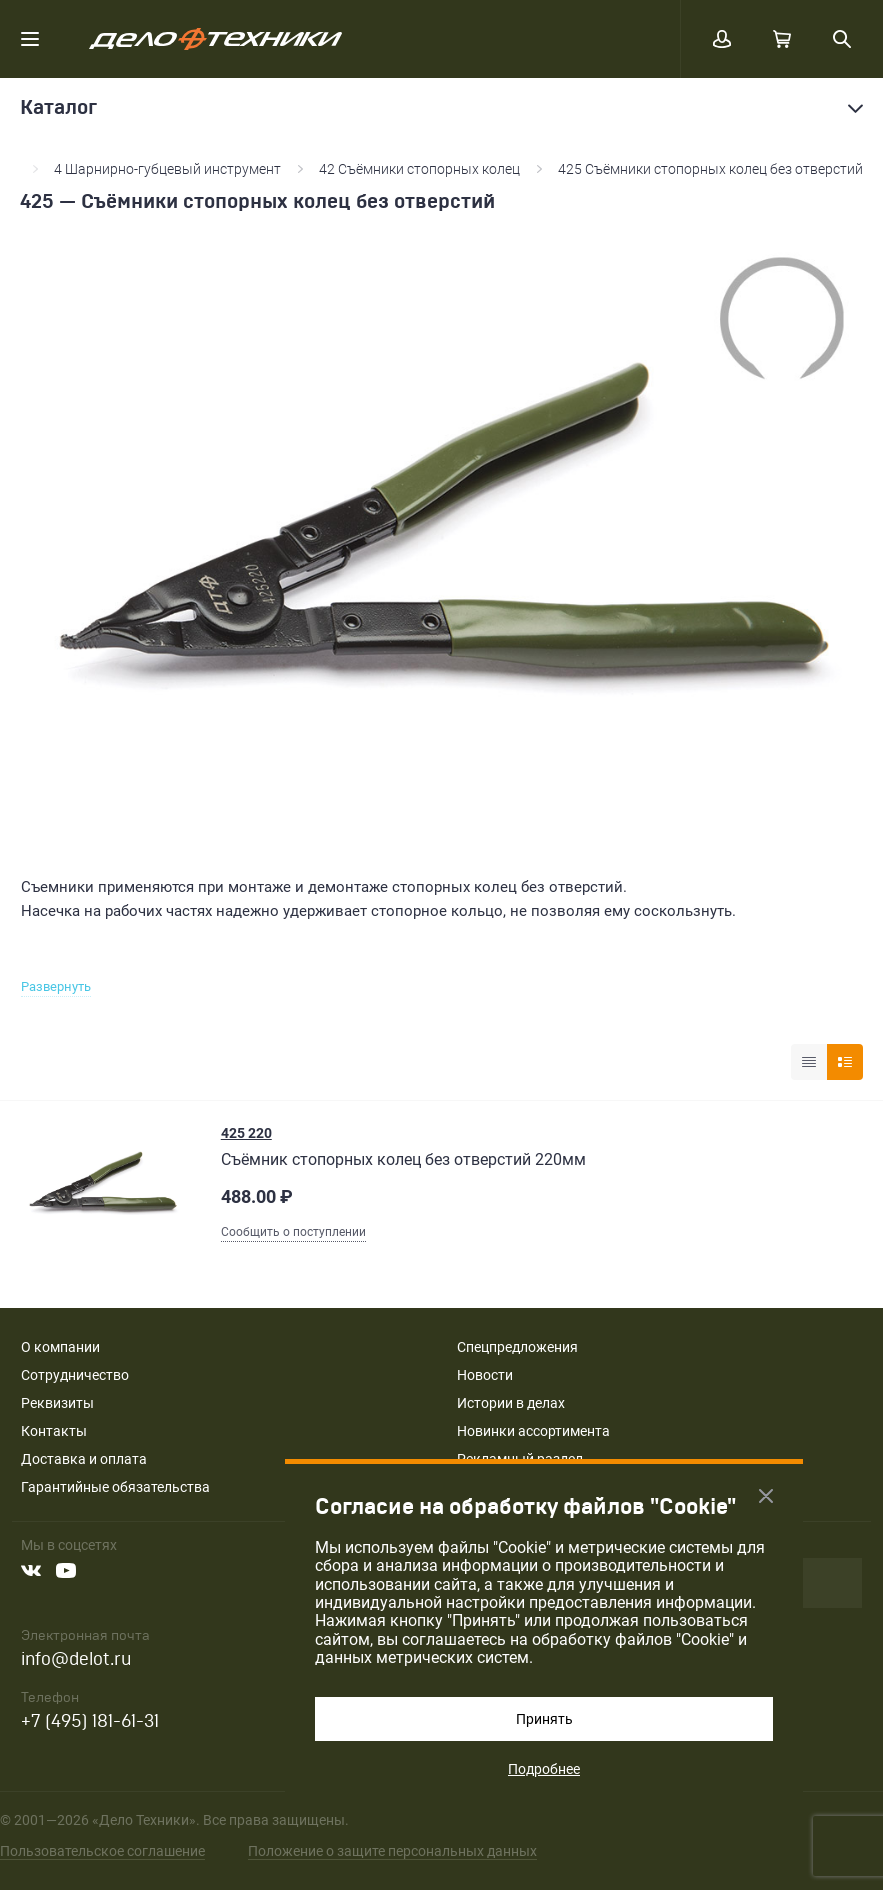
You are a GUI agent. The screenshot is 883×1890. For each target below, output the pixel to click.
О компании (60, 1347)
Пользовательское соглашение (102, 1851)
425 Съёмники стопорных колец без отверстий (710, 169)
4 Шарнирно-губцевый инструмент (167, 169)
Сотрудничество (75, 1375)
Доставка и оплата (84, 1459)
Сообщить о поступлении (293, 1232)
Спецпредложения (517, 1347)
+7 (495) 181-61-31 (90, 1721)
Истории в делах (511, 1403)
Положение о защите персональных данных (392, 1851)
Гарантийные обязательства (115, 1487)
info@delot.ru (76, 1659)
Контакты (54, 1431)
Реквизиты (57, 1403)
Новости (485, 1375)
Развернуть (56, 986)
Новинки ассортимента (533, 1431)
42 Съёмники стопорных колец (419, 169)
